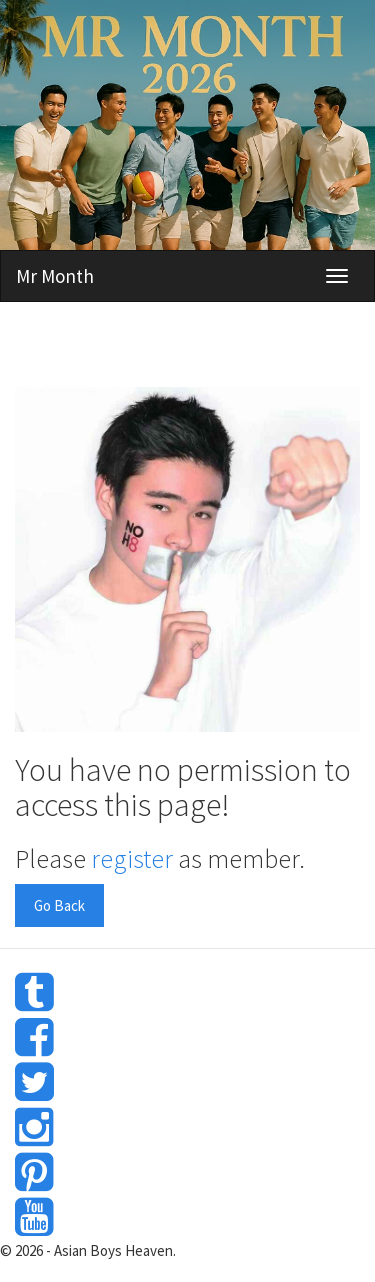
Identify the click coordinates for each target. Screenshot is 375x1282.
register (132, 858)
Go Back (59, 905)
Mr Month (55, 276)
